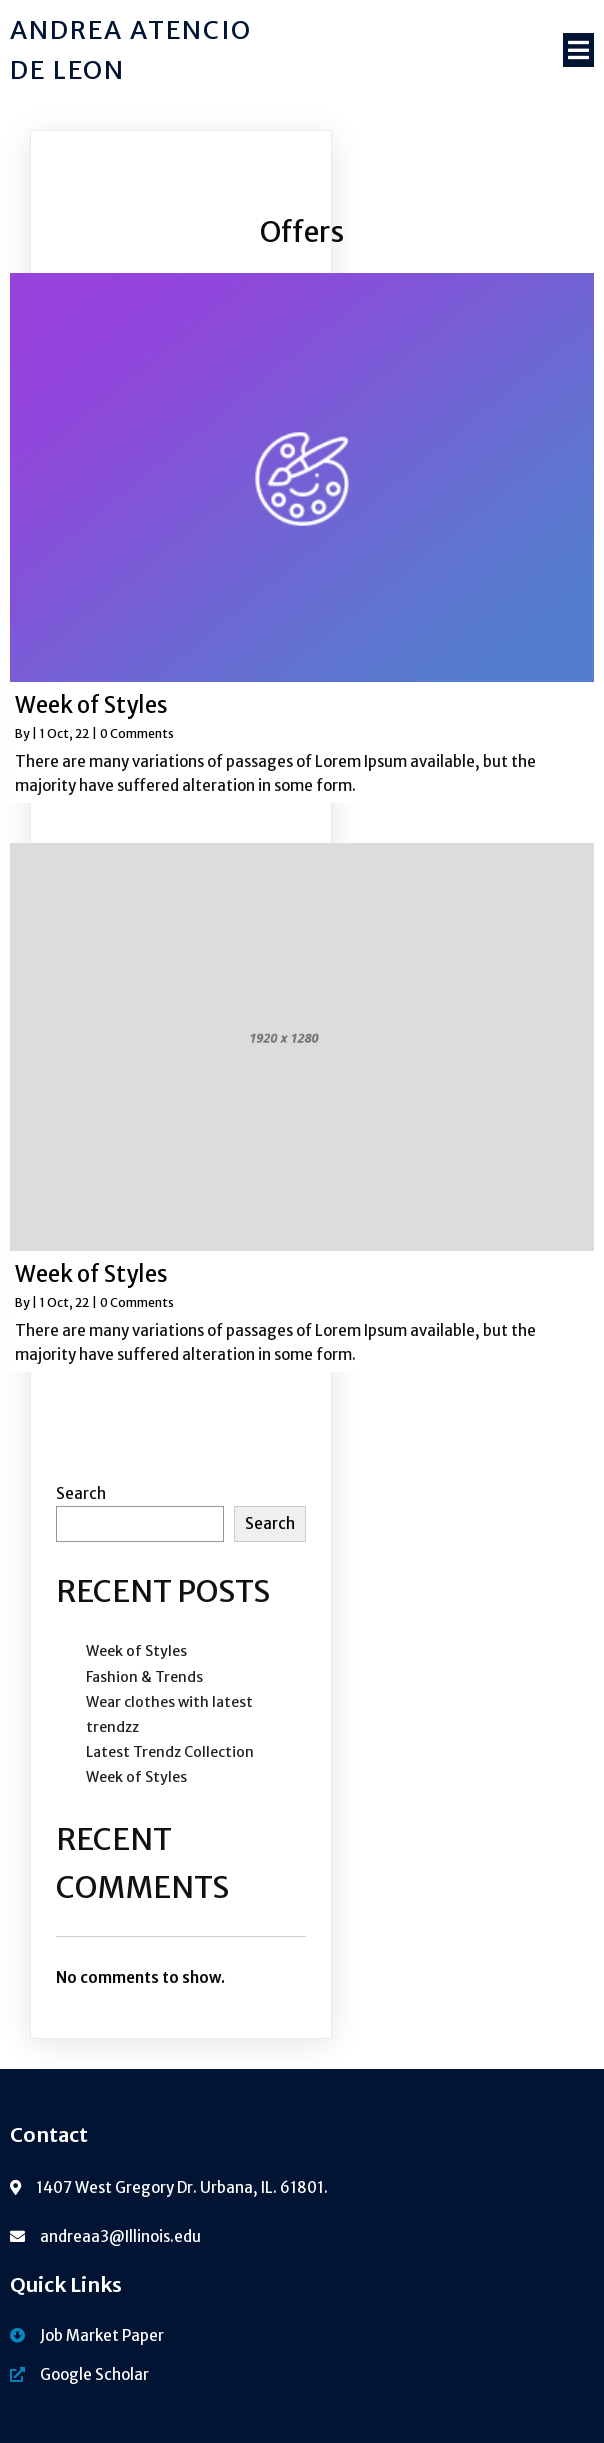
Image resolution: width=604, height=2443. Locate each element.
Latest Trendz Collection (170, 1752)
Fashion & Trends (144, 1677)
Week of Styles (136, 1651)
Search (81, 1493)
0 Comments (137, 733)
